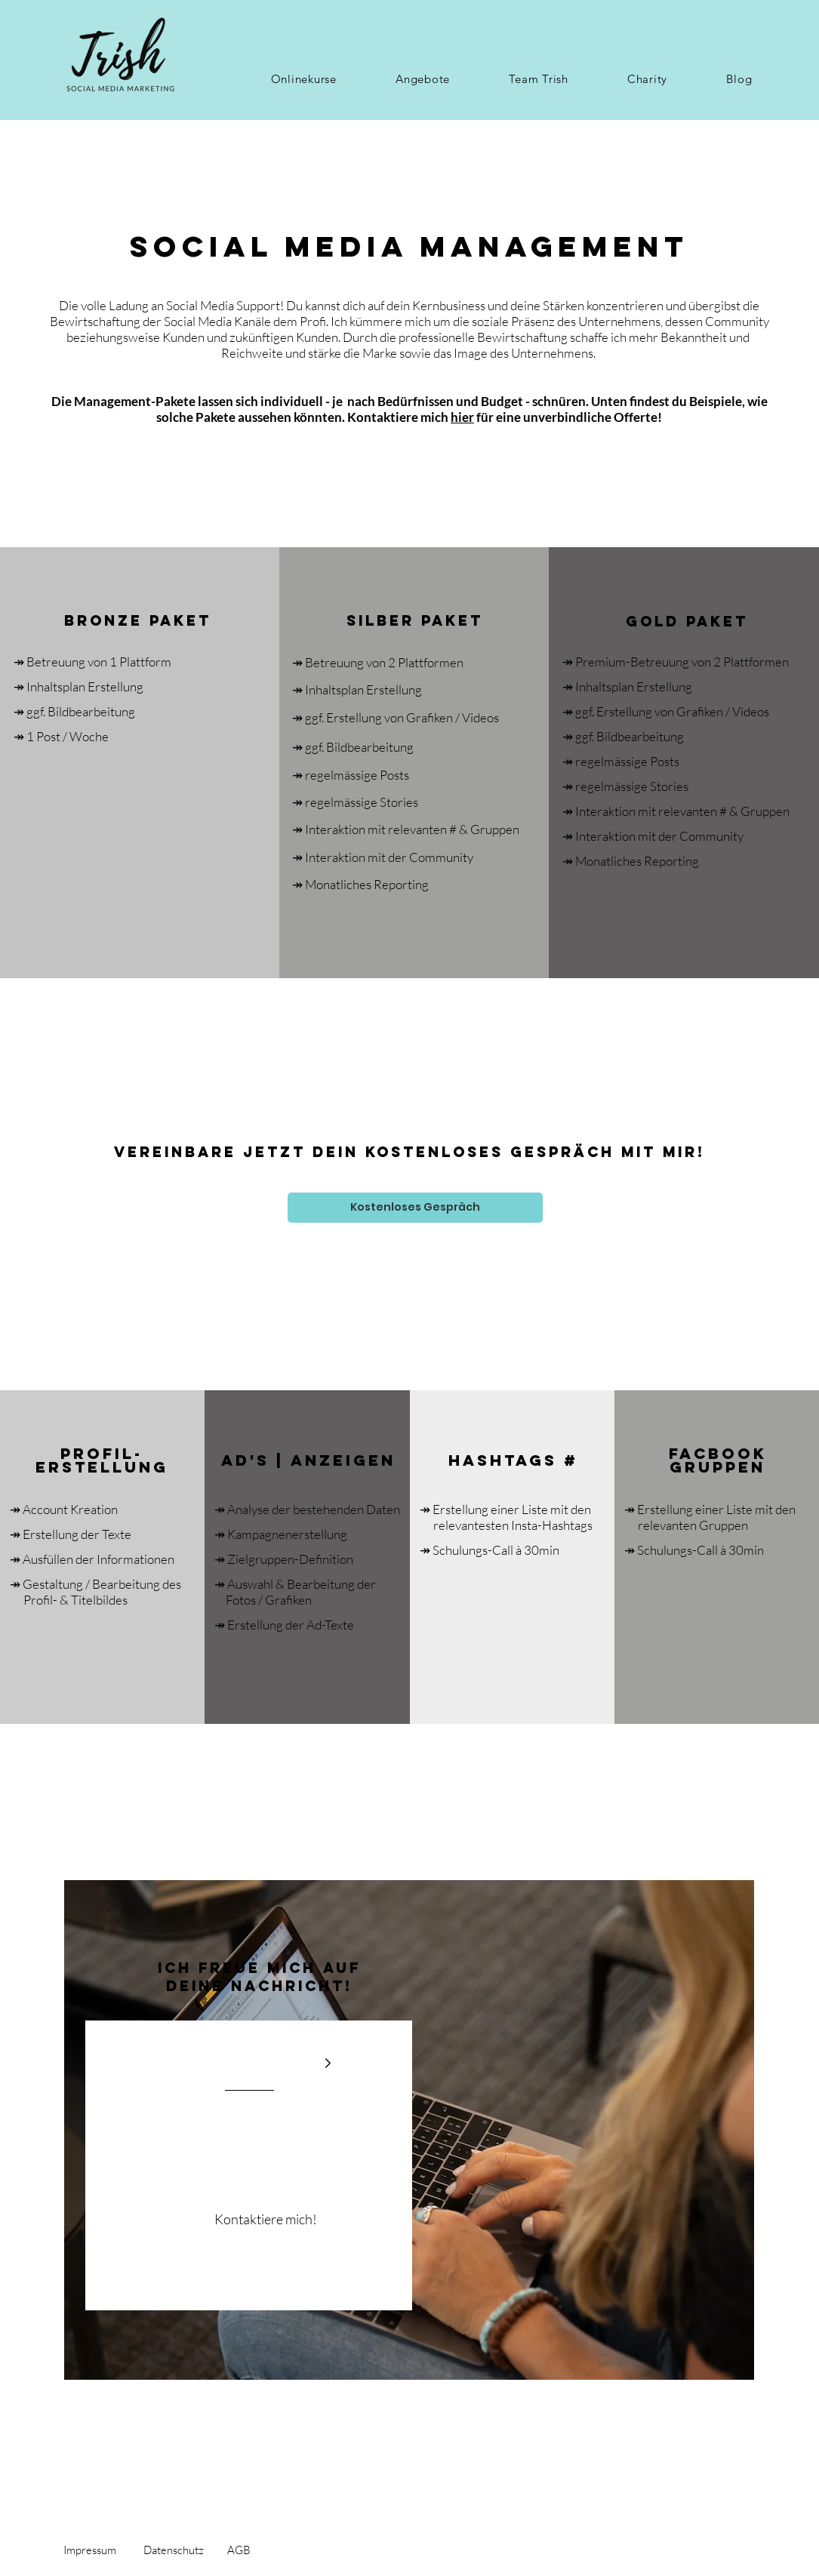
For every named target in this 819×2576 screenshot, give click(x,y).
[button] (304, 79)
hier (462, 417)
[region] (409, 2130)
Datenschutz (173, 2550)
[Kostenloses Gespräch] (415, 1208)
